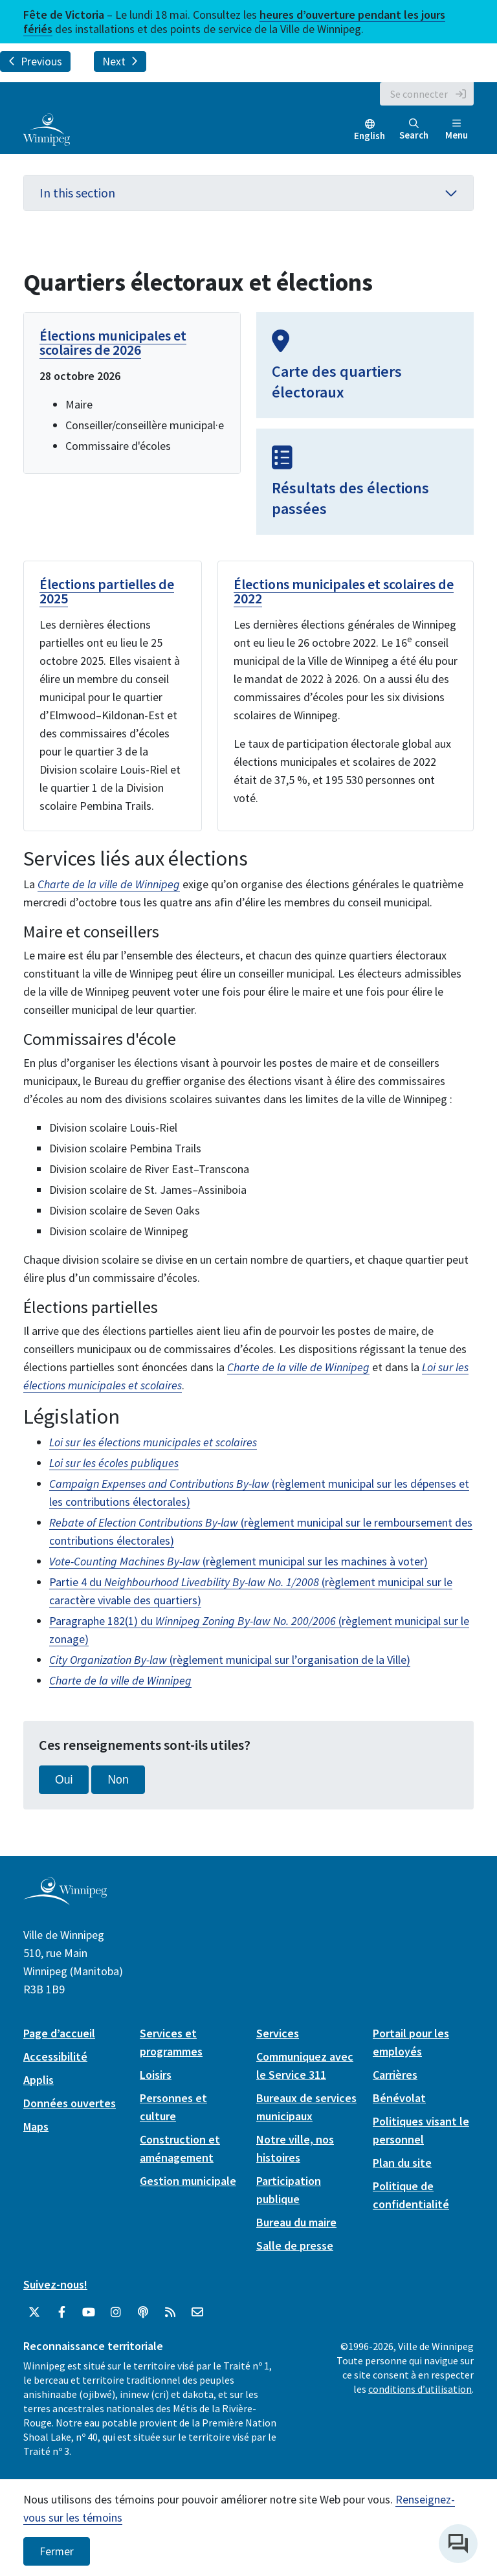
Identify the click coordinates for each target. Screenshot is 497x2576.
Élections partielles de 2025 (106, 591)
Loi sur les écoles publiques (114, 1462)
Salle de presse (294, 2245)
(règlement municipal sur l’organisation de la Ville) (229, 1659)
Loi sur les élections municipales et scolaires (153, 1442)
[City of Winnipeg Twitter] (34, 2313)
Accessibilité (55, 2056)
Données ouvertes (69, 2103)
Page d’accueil (59, 2033)
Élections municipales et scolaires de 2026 (112, 342)
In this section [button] (248, 193)
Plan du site (402, 2162)
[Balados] (143, 2313)
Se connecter (419, 93)
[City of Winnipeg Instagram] (116, 2313)
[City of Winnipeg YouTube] (89, 2313)
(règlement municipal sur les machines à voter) (238, 1561)
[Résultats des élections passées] (365, 482)
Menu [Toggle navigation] (456, 129)
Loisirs (155, 2074)
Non (117, 1779)
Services (277, 2033)
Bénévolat (399, 2097)
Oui (63, 1779)
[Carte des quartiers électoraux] (365, 365)
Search (413, 129)
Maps (36, 2126)
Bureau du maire (296, 2222)
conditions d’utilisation (420, 2388)
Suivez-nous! (55, 2284)
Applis (38, 2079)
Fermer (56, 2551)
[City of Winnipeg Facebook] (61, 2313)
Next (120, 61)
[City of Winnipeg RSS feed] (170, 2313)
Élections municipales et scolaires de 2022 (344, 591)
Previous (35, 61)
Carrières (395, 2074)
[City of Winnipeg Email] (197, 2313)
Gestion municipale (188, 2180)
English (369, 135)
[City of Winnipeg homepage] (65, 1900)
